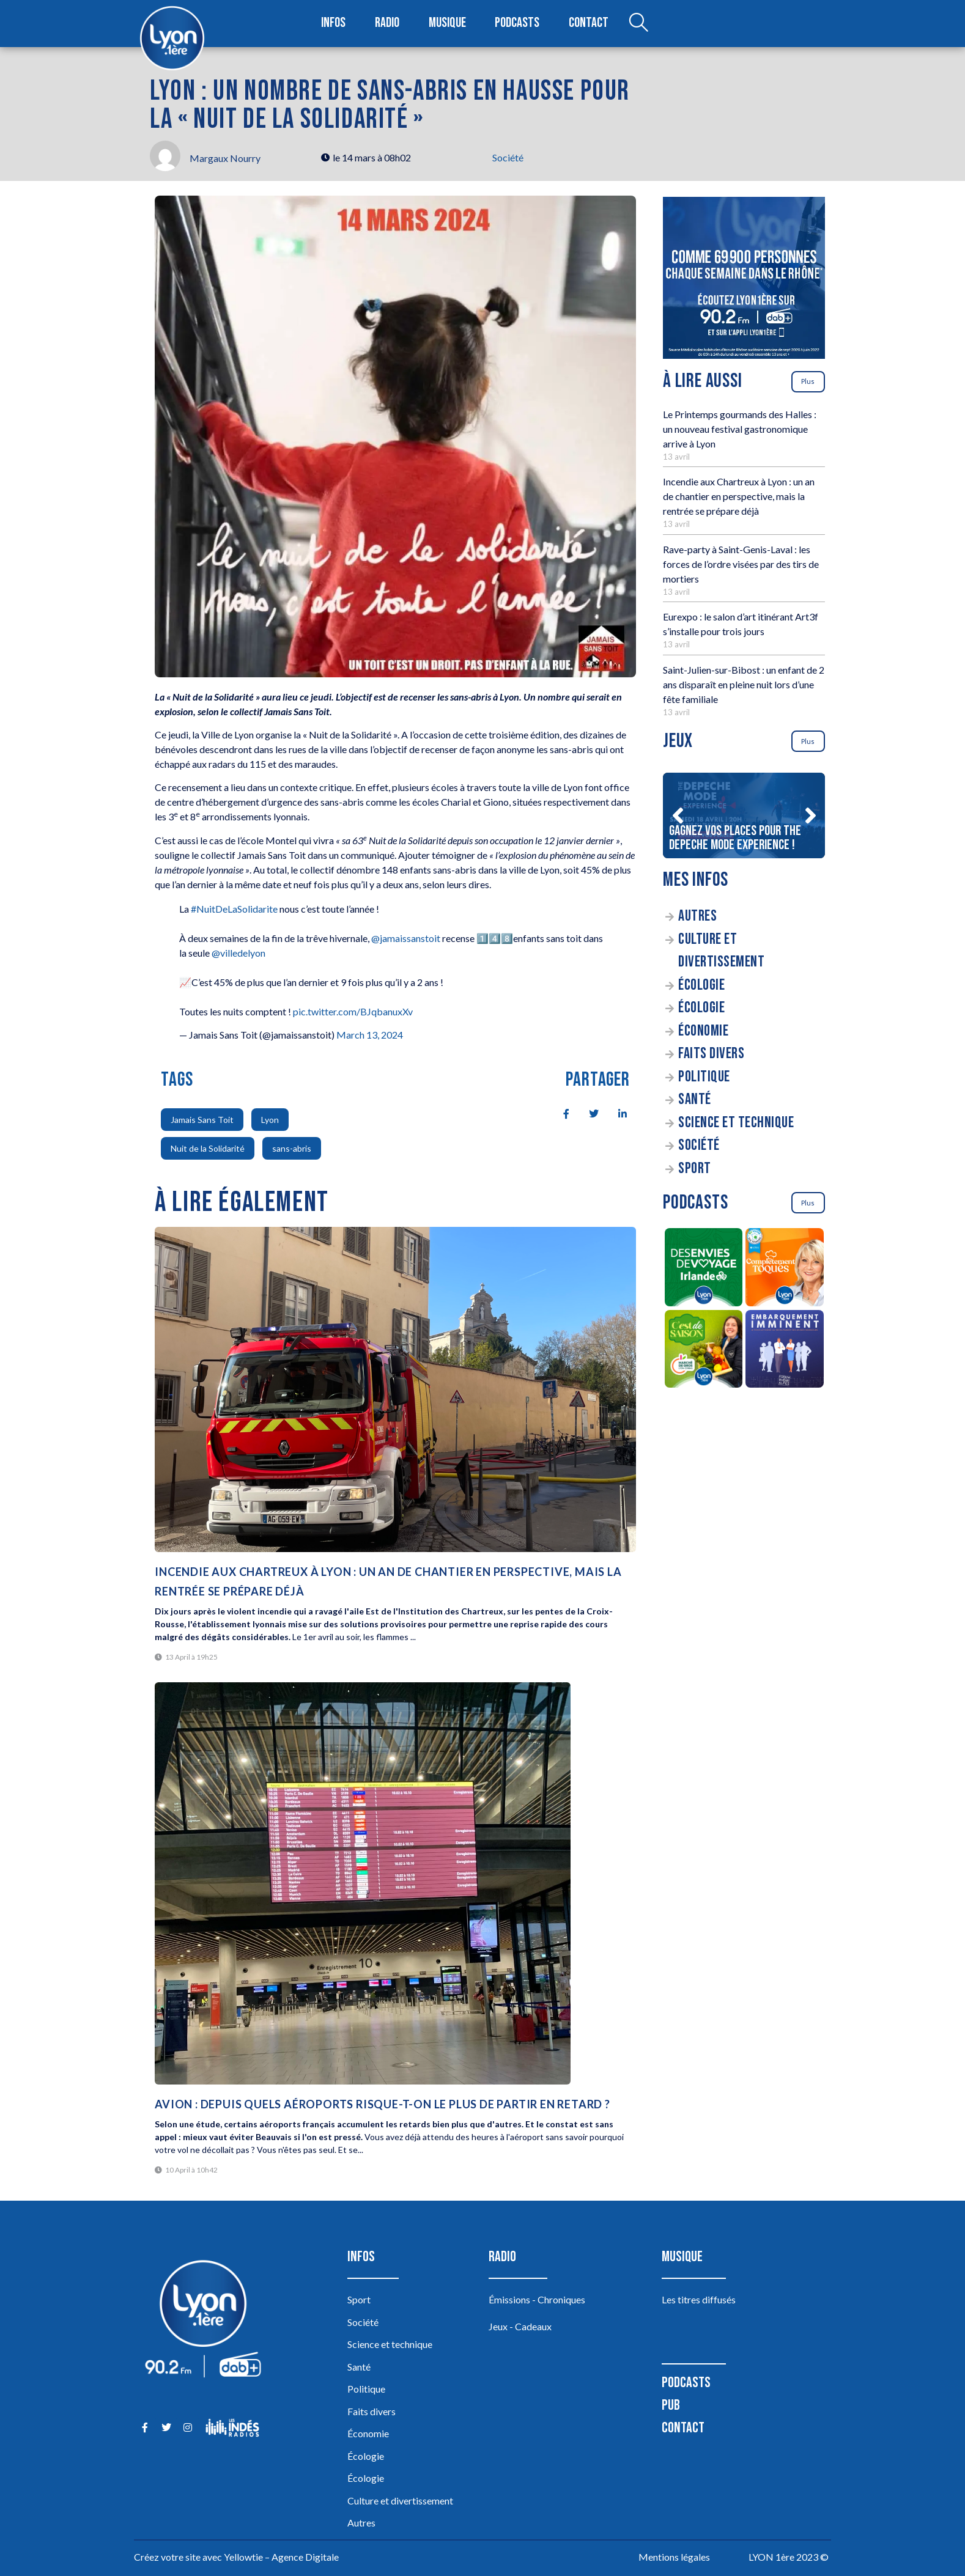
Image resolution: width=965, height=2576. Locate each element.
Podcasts (518, 23)
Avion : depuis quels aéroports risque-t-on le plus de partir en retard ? (382, 2104)
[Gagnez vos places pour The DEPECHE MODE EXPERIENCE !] (744, 815)
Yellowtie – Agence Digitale (281, 2557)
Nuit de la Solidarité (208, 1148)
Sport (694, 1168)
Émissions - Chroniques (537, 2299)
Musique (448, 23)
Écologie (701, 985)
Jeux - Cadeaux (520, 2326)
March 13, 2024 (369, 1034)
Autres (697, 916)
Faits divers (711, 1053)
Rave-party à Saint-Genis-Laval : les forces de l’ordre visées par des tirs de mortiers (741, 563)
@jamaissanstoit (405, 938)
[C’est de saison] (703, 1351)
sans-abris (291, 1148)
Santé (694, 1099)
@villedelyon (238, 953)
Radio (387, 23)
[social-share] (559, 1112)
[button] (677, 815)
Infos (334, 23)
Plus (808, 381)
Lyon (270, 1119)
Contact (588, 23)
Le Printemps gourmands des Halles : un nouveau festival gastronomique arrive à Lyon (739, 428)
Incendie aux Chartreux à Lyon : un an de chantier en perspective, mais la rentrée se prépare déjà (739, 496)
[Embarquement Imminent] (785, 1351)
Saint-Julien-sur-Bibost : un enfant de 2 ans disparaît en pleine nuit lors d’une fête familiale (743, 684)
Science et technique (736, 1122)
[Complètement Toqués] (785, 1269)
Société (507, 157)
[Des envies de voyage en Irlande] (703, 1269)
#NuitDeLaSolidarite (234, 908)
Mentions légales (674, 2557)
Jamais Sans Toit (202, 1119)
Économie (703, 1030)
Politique (704, 1076)
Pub (671, 2405)
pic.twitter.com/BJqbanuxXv (353, 1011)
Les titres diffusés (699, 2299)
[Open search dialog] (637, 24)
